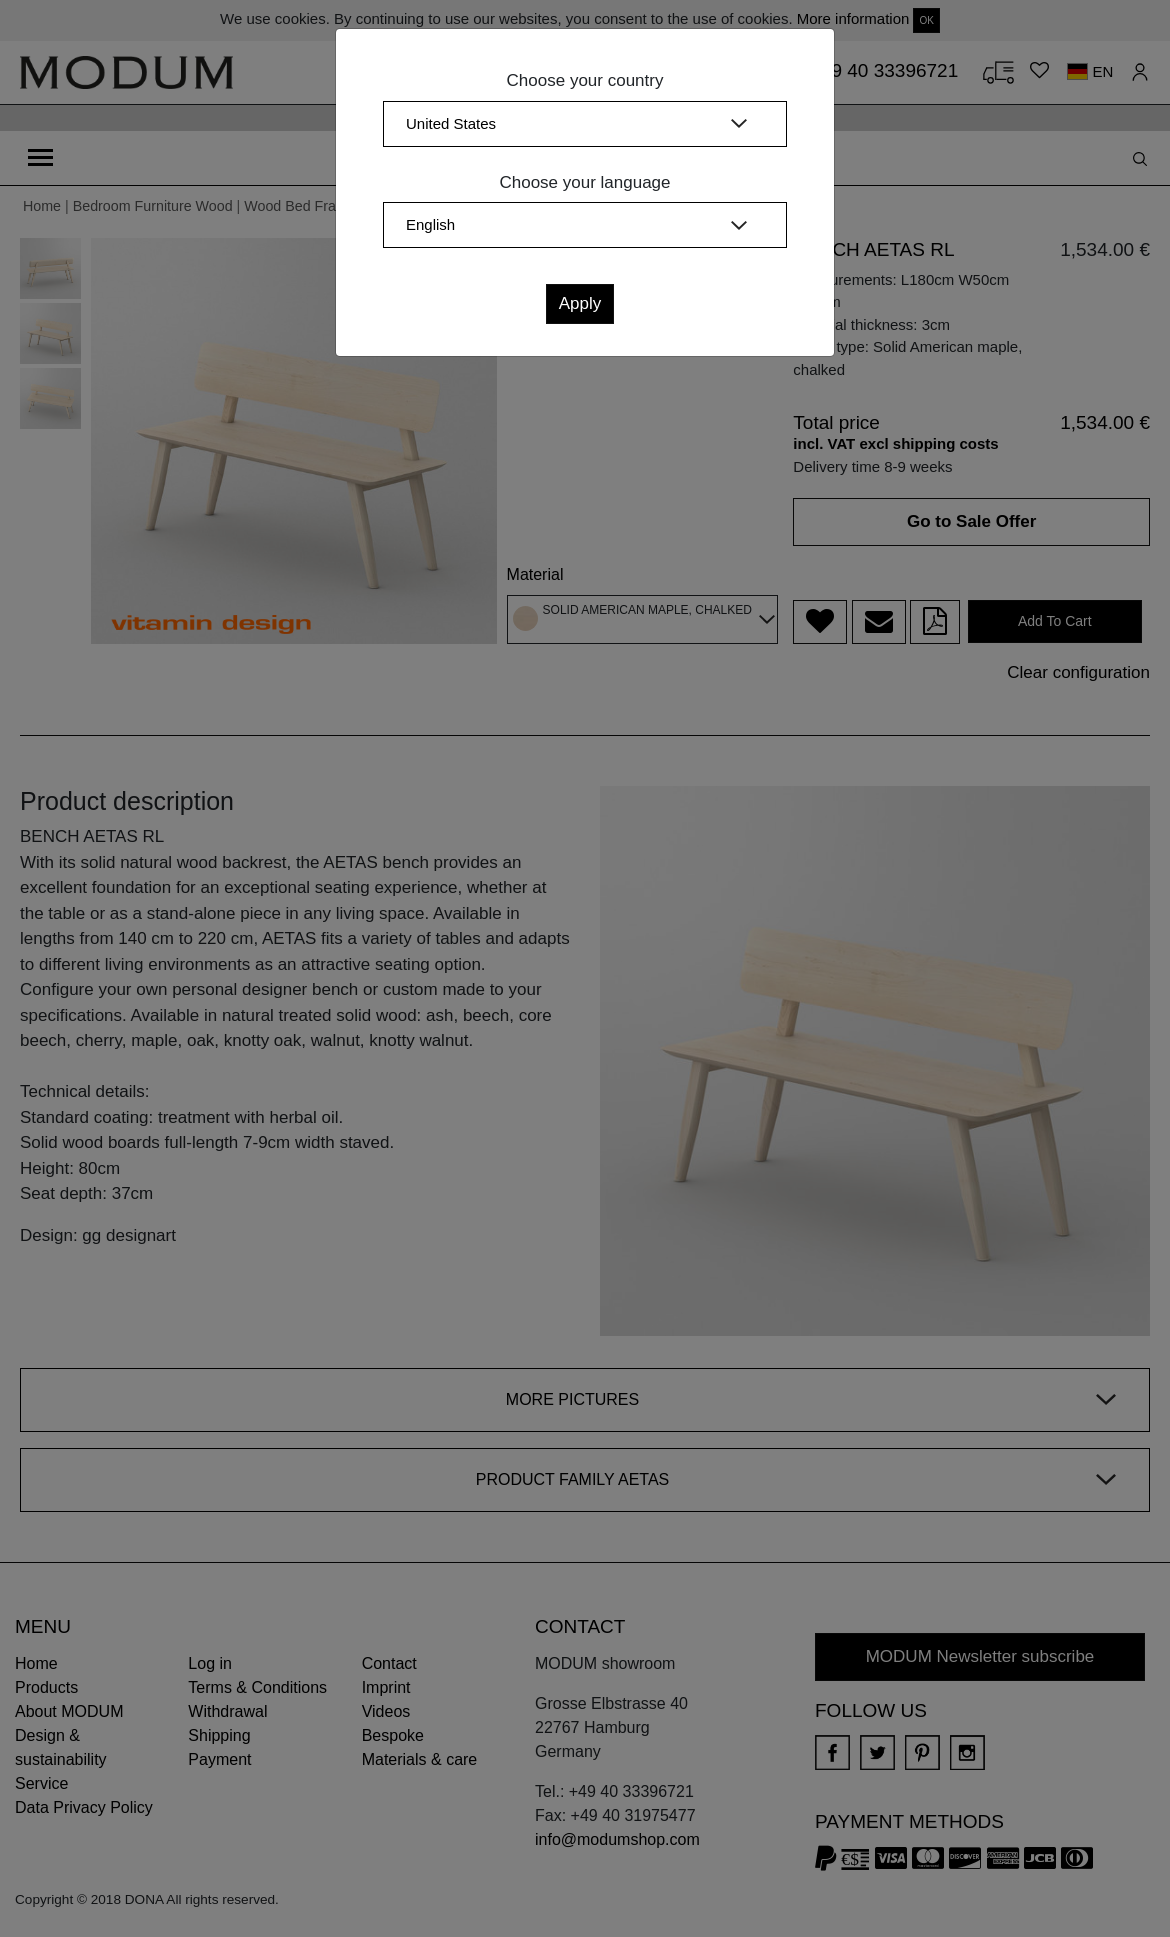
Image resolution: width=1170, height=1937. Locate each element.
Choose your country (585, 80)
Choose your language (584, 182)
